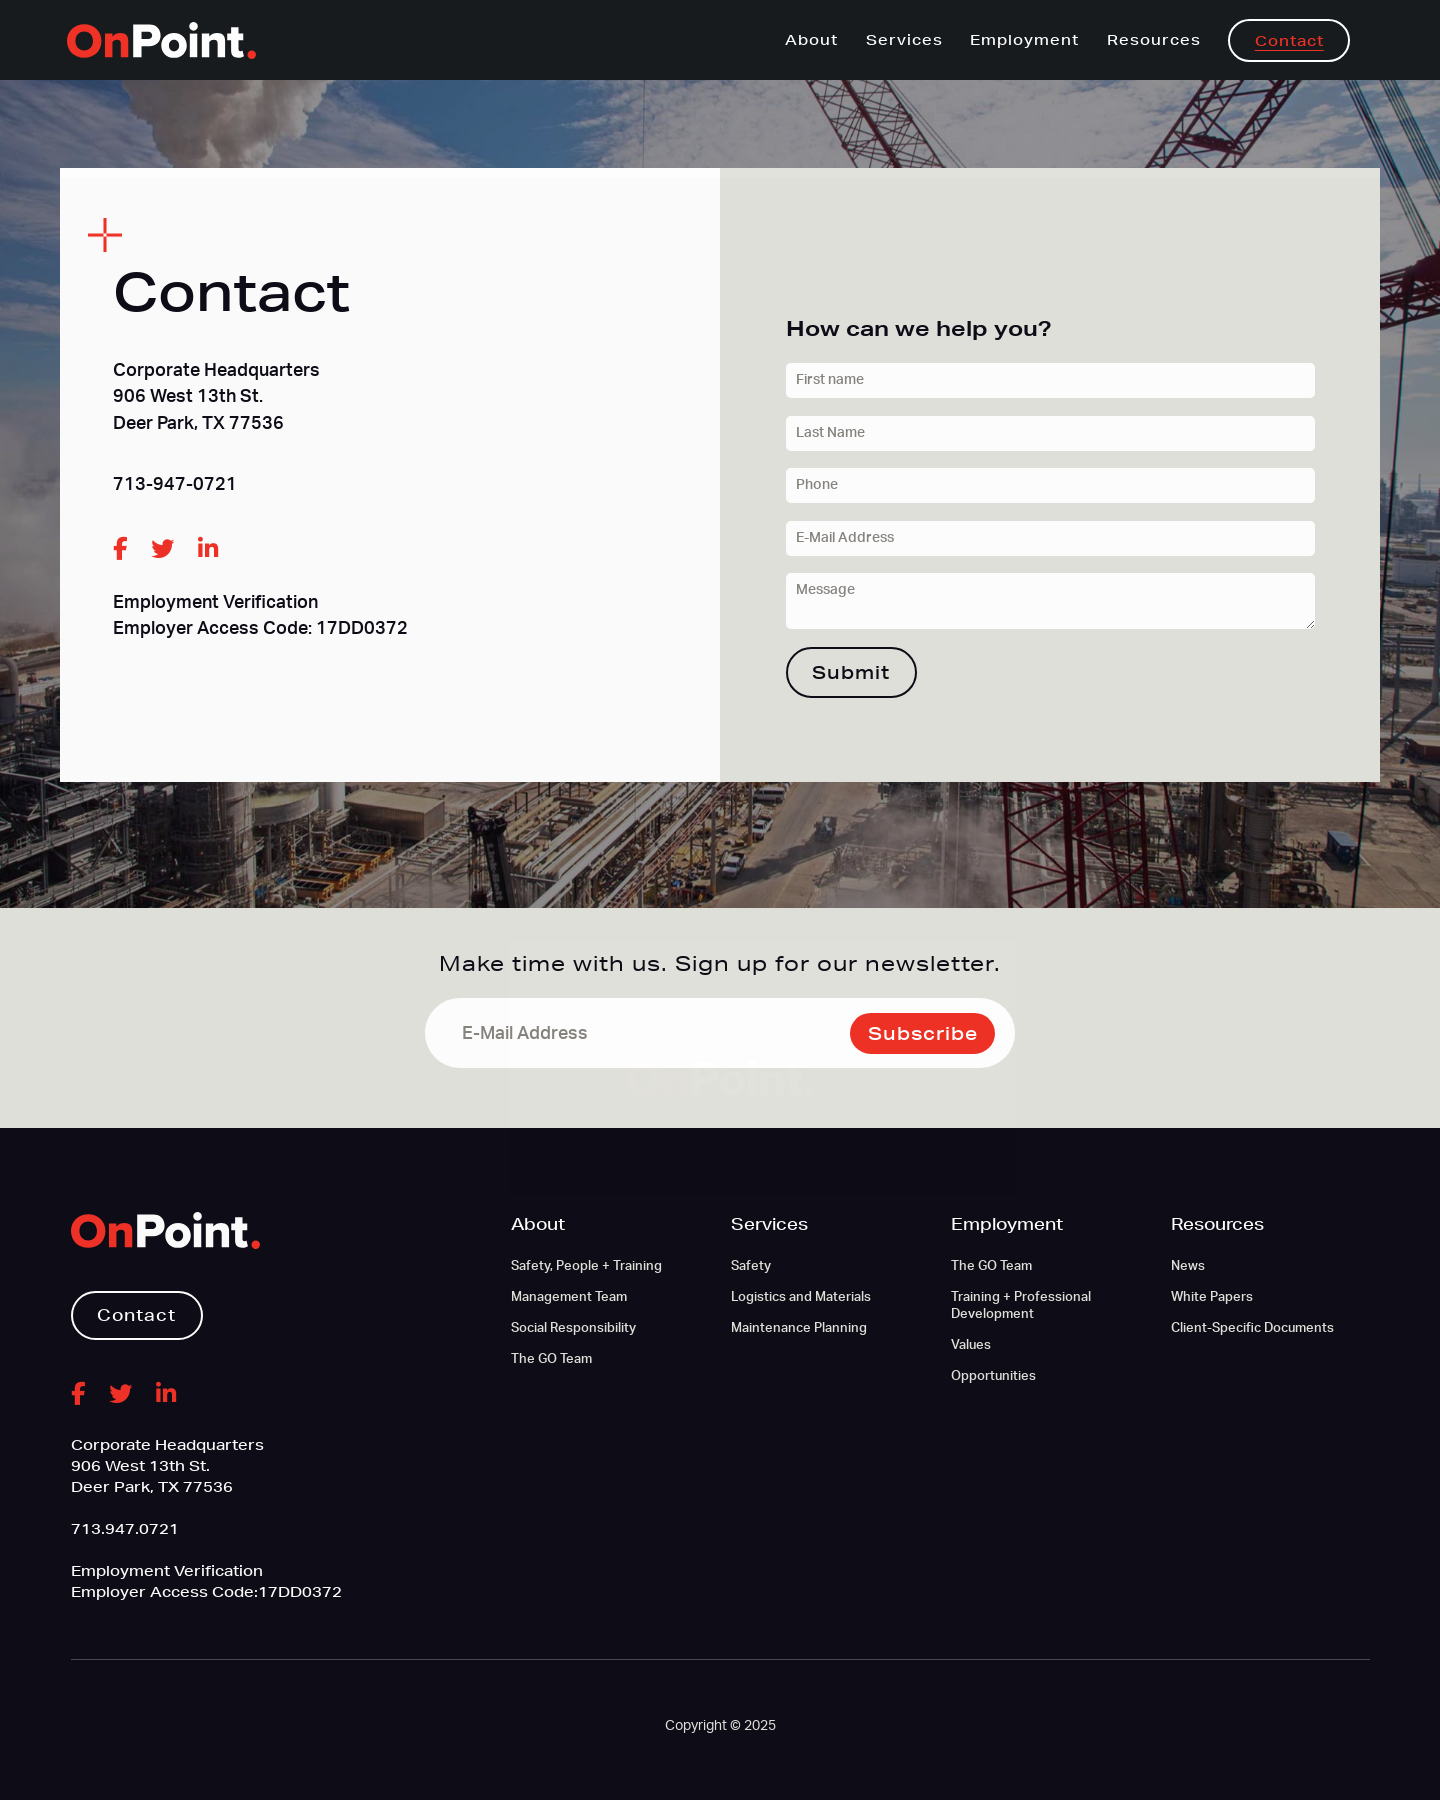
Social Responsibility (573, 1328)
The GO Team (551, 1359)
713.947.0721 (125, 1529)
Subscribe (923, 1033)
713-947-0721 (175, 484)
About (811, 40)
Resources (1154, 40)
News (1188, 1266)
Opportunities (993, 1376)
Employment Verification (215, 602)
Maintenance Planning (799, 1328)
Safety (751, 1266)
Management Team (569, 1297)
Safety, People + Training (586, 1266)
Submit (851, 672)
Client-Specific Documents (1252, 1328)
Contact (1289, 40)
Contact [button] (136, 1314)
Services (904, 40)
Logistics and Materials (801, 1297)
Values (971, 1345)
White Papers (1212, 1297)
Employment (1024, 40)
